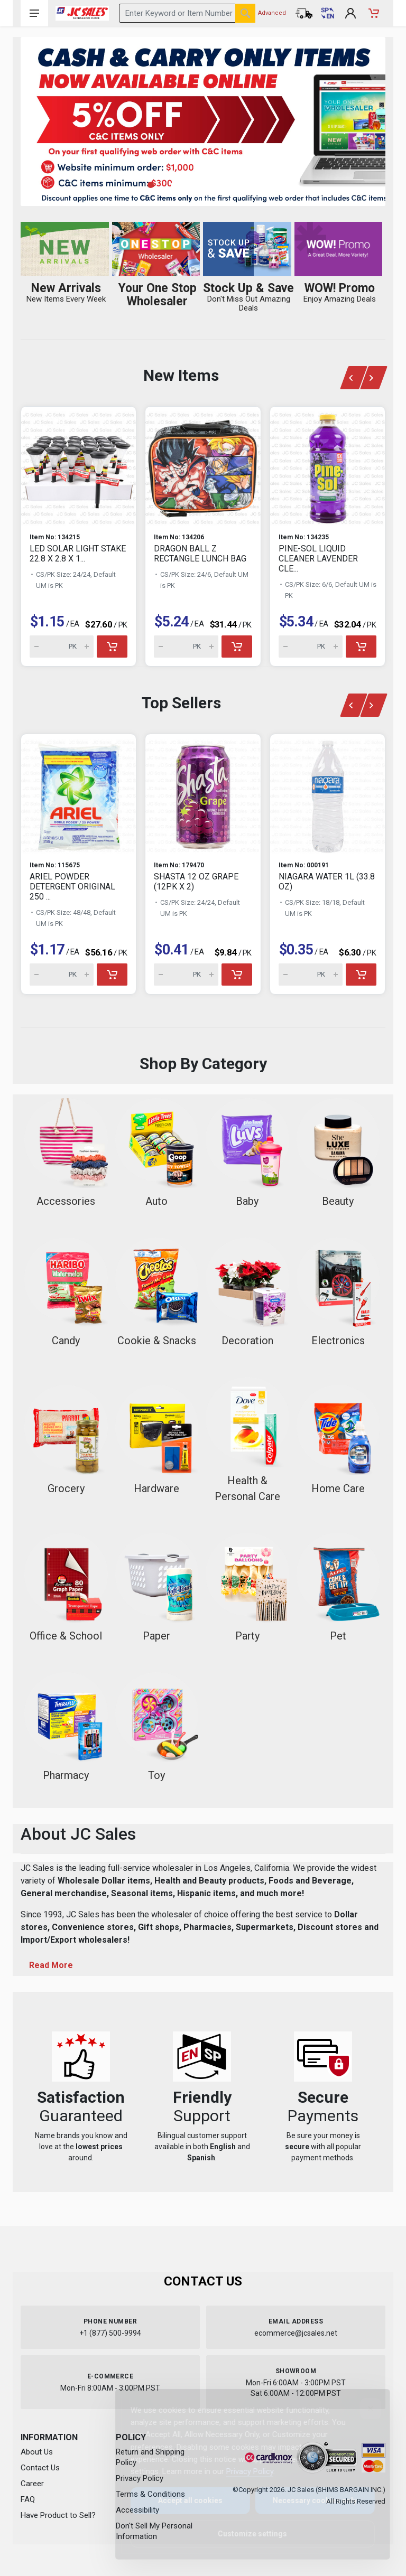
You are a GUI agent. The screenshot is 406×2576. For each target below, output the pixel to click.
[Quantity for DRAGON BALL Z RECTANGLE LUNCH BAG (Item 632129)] (186, 646)
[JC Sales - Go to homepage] (82, 13)
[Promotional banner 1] (203, 121)
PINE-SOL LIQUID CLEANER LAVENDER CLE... (318, 559)
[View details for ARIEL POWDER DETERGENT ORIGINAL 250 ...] (78, 793)
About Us (37, 2452)
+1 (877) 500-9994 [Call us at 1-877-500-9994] (110, 2333)
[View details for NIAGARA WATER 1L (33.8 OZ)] (327, 793)
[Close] (362, 2408)
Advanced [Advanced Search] (272, 13)
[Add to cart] (112, 646)
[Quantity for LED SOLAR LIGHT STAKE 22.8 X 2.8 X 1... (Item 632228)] (62, 646)
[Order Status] (304, 13)
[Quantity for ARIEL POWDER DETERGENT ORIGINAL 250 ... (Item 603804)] (62, 974)
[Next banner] (373, 377)
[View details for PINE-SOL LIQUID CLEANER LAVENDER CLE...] (327, 465)
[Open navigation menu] (34, 13)
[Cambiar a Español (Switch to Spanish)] (327, 13)
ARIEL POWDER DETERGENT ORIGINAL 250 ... (72, 887)
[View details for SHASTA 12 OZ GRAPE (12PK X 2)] (202, 793)
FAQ (28, 2499)
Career (32, 2483)
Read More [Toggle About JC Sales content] (51, 1965)
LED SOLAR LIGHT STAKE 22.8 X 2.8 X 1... (78, 554)
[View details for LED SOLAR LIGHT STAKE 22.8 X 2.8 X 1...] (78, 465)
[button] (156, 184)
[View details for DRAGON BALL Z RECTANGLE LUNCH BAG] (202, 465)
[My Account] (350, 13)
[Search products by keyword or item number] (187, 13)
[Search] (245, 13)
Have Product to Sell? (58, 2515)
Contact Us (40, 2467)
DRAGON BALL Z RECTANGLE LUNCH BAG (200, 554)
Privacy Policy (241, 2471)
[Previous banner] (353, 377)
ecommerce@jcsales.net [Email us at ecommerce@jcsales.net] (295, 2333)
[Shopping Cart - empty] (373, 13)
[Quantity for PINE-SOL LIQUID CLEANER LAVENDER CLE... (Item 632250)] (311, 646)
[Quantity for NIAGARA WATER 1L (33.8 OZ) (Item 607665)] (311, 974)
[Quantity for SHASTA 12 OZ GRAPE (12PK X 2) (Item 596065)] (186, 974)
